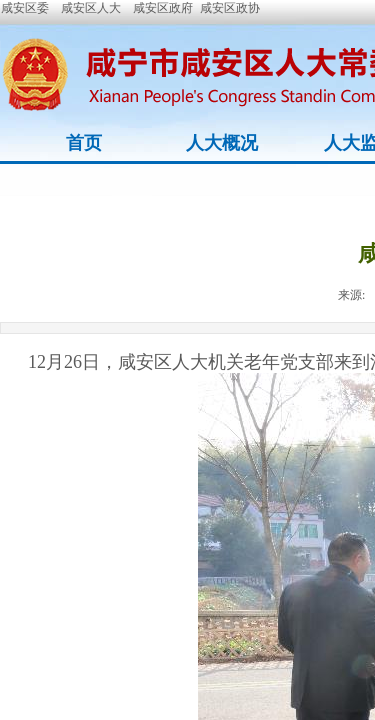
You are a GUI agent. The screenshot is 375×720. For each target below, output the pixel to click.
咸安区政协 (230, 8)
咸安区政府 (163, 8)
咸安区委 (25, 8)
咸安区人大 (91, 8)
